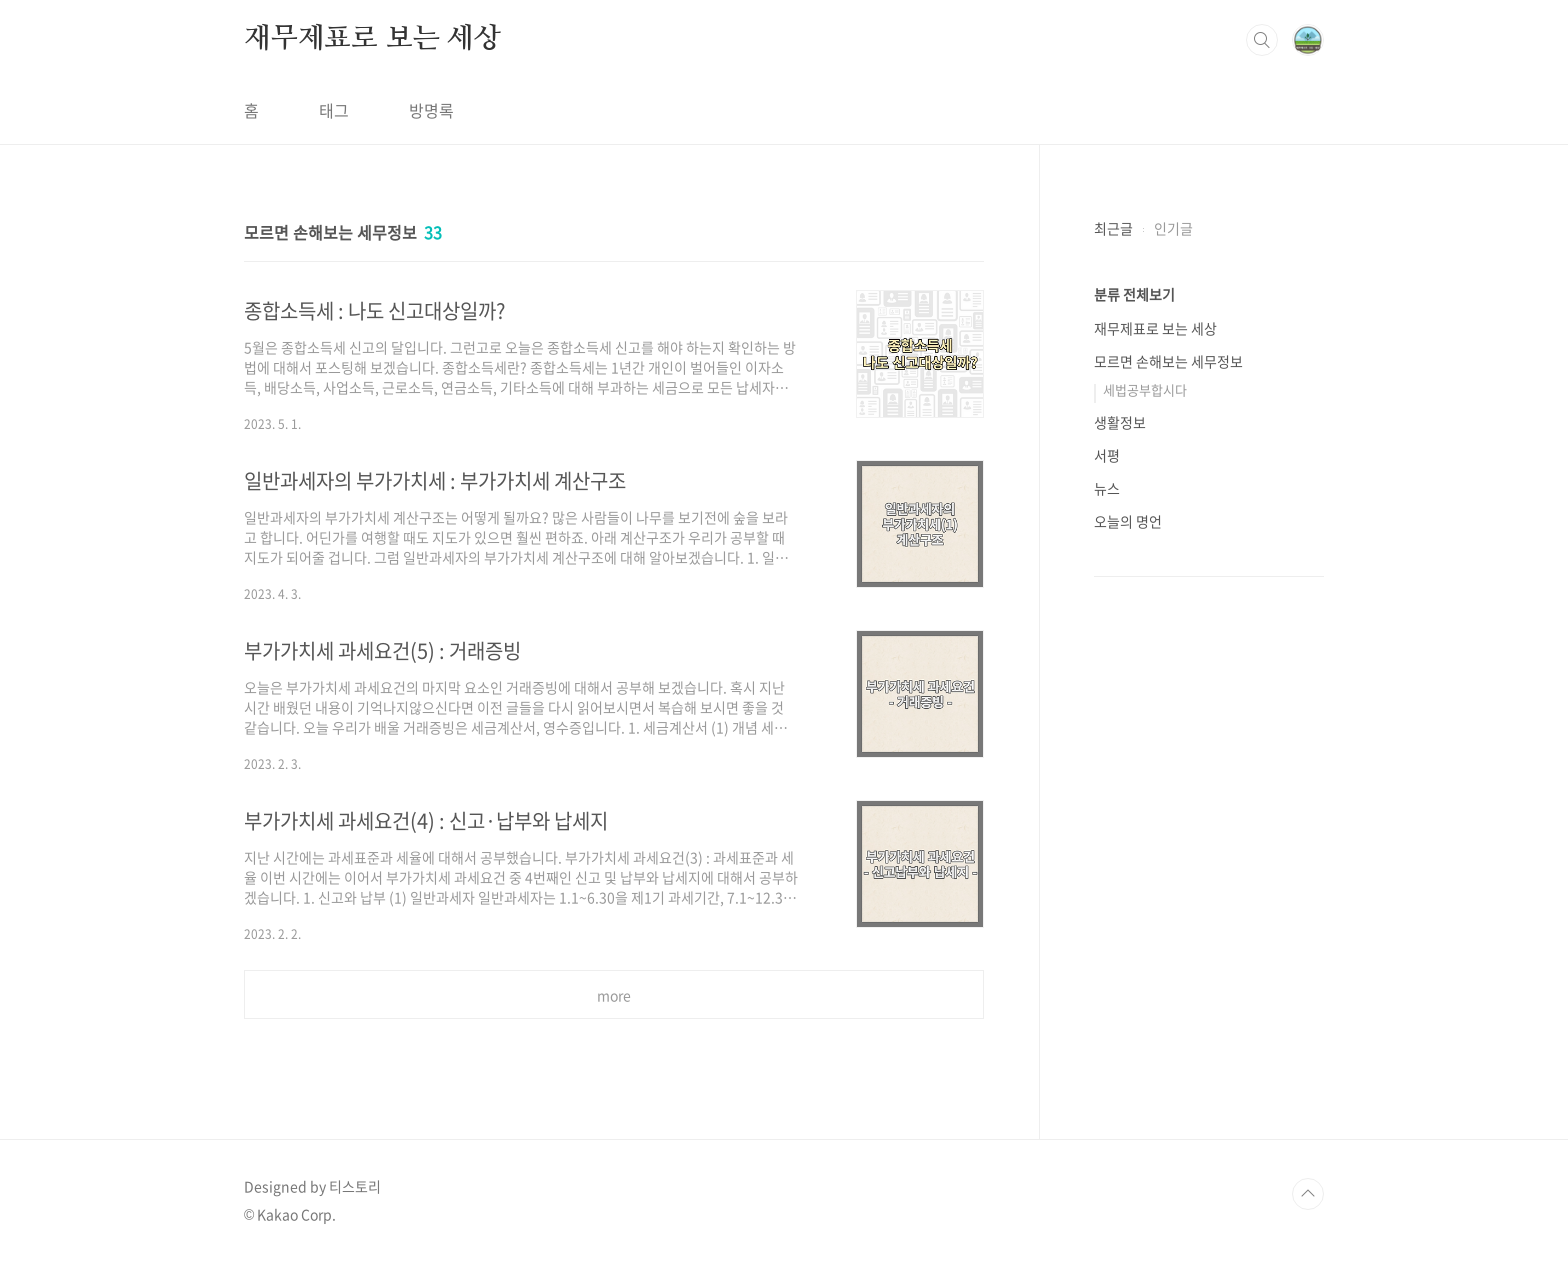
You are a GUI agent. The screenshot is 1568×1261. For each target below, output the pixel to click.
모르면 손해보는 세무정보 (1168, 361)
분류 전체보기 (1134, 294)
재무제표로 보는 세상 (372, 39)
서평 (1107, 455)
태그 (334, 110)
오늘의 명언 (1128, 521)
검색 (1262, 40)
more (614, 995)
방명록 (431, 110)
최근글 (1113, 228)
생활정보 (1120, 422)
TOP (1308, 1194)
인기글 (1173, 228)
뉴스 (1107, 488)
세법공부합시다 (1145, 389)
